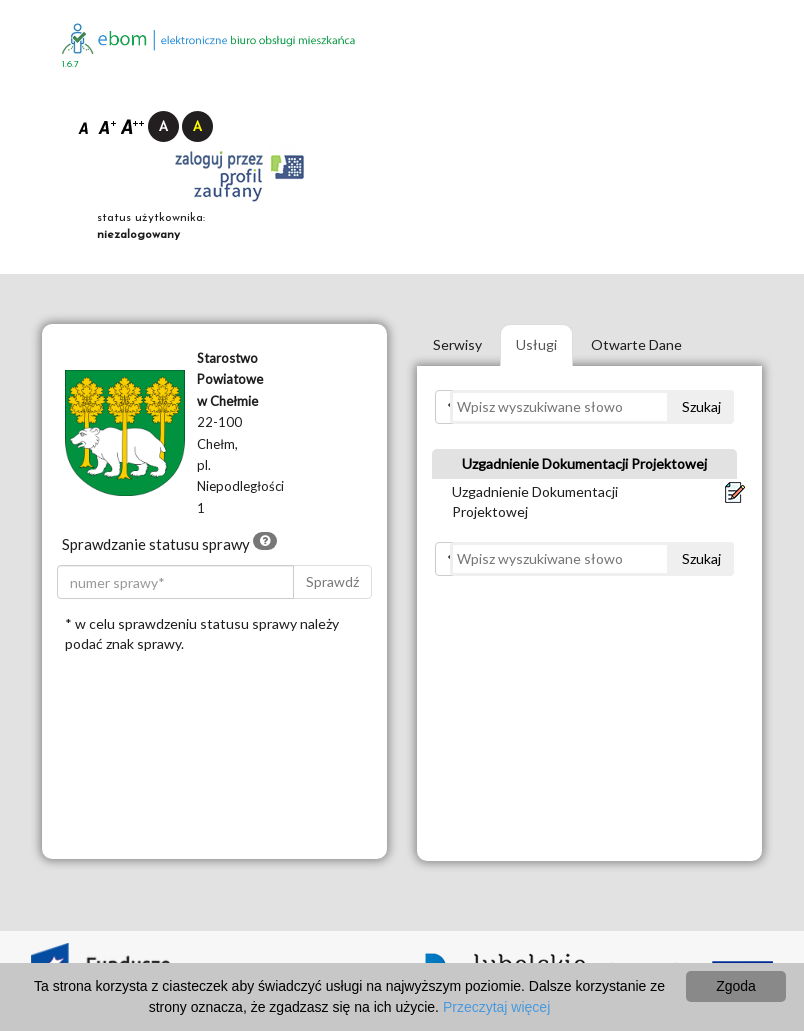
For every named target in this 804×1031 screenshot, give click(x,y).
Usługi (536, 344)
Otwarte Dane (636, 344)
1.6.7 (70, 64)
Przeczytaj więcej (496, 1007)
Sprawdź (332, 581)
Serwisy (457, 344)
